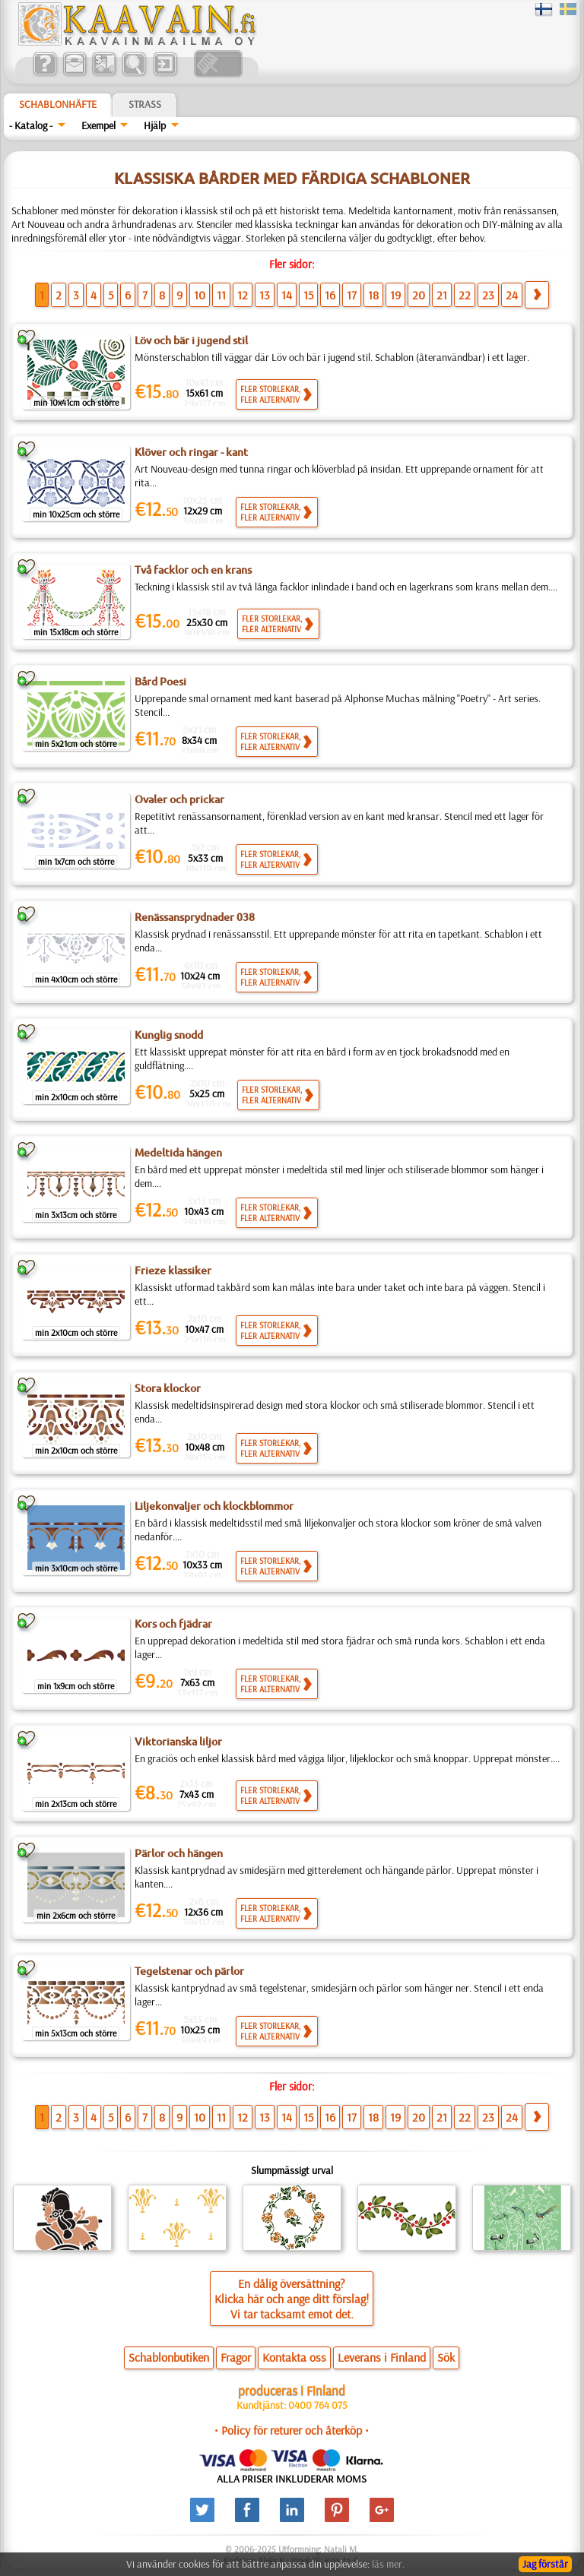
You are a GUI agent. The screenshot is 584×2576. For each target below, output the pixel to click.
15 (308, 294)
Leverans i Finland (382, 2357)
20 (418, 294)
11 (221, 294)
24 (512, 294)
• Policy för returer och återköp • (291, 2430)
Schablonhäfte (58, 104)
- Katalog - (30, 125)
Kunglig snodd (169, 1035)
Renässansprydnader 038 (195, 917)
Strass (145, 104)
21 (441, 294)
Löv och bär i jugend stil (191, 340)
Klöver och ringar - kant (191, 452)
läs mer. (388, 2564)
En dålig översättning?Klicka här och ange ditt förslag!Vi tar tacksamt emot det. (291, 2298)
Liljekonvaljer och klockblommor (214, 1506)
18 (373, 294)
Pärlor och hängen (179, 1853)
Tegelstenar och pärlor (189, 1971)
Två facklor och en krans (193, 570)
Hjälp (155, 125)
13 (264, 294)
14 (286, 294)
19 (395, 294)
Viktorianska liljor (178, 1742)
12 (242, 294)
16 (330, 294)
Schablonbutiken (169, 2357)
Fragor (236, 2357)
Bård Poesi (160, 682)
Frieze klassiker (173, 1270)
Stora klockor (168, 1388)
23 (488, 294)
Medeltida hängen (178, 1153)
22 (465, 294)
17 (352, 294)
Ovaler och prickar (179, 799)
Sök (446, 2357)
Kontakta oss (294, 2357)
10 (199, 294)
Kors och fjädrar (173, 1624)
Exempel (98, 125)
